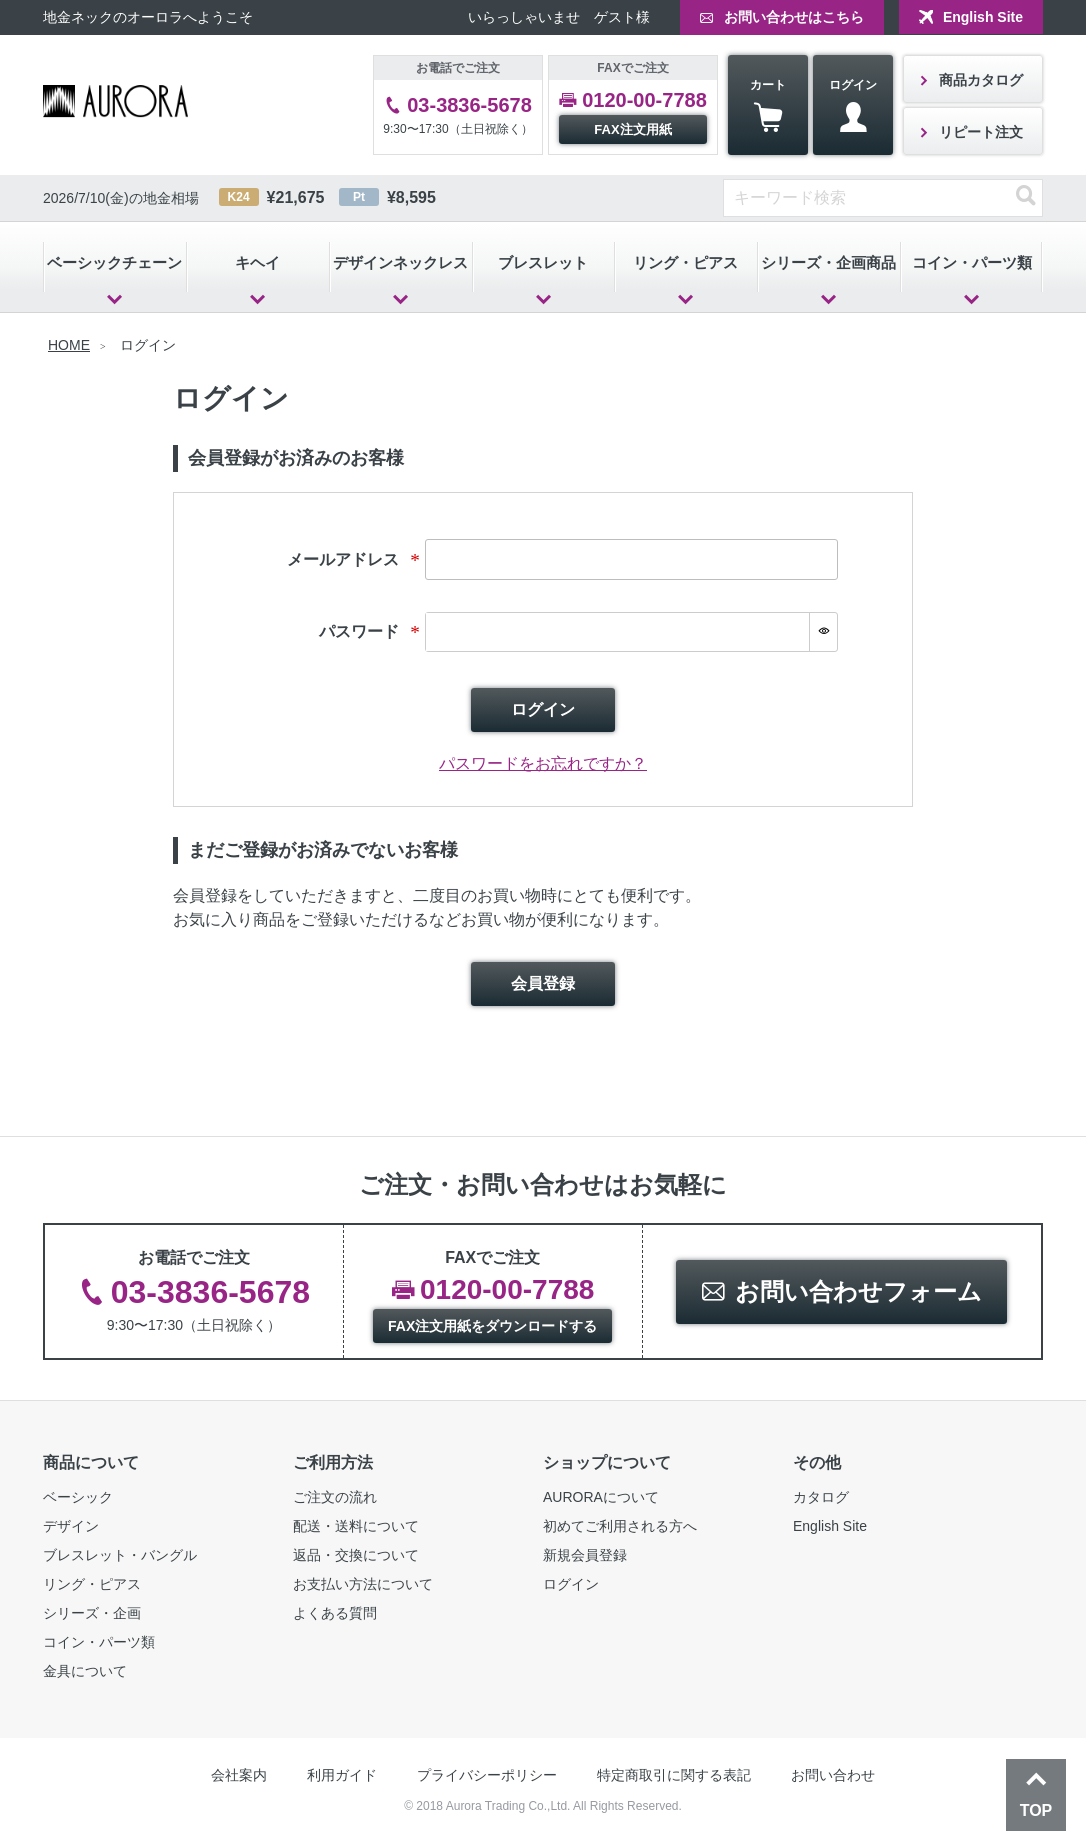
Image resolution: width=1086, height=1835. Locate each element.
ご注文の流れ (335, 1497)
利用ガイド (342, 1775)
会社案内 (239, 1775)
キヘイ (257, 262)
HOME (69, 345)
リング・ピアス (685, 262)
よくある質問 (335, 1613)
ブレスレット (543, 262)
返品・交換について (356, 1555)
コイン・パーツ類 (972, 262)
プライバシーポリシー (487, 1775)
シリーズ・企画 (92, 1613)
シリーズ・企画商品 (828, 262)
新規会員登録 (585, 1555)
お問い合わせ (833, 1775)
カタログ (821, 1497)
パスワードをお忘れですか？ (543, 763)
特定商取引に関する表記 (674, 1775)
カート (768, 105)
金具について (85, 1671)
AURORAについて (601, 1497)
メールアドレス (355, 559)
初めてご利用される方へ (620, 1526)
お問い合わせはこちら (794, 17)
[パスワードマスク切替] (823, 632)
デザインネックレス (400, 262)
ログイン (853, 105)
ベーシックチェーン (114, 262)
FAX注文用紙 (632, 129)
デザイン (71, 1526)
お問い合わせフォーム (858, 1291)
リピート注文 (981, 132)
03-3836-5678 (469, 105)
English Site (983, 17)
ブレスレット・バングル (120, 1555)
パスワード (371, 631)
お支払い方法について (363, 1584)
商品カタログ (981, 80)
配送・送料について (356, 1526)
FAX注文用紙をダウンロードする (492, 1326)
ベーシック (78, 1497)
